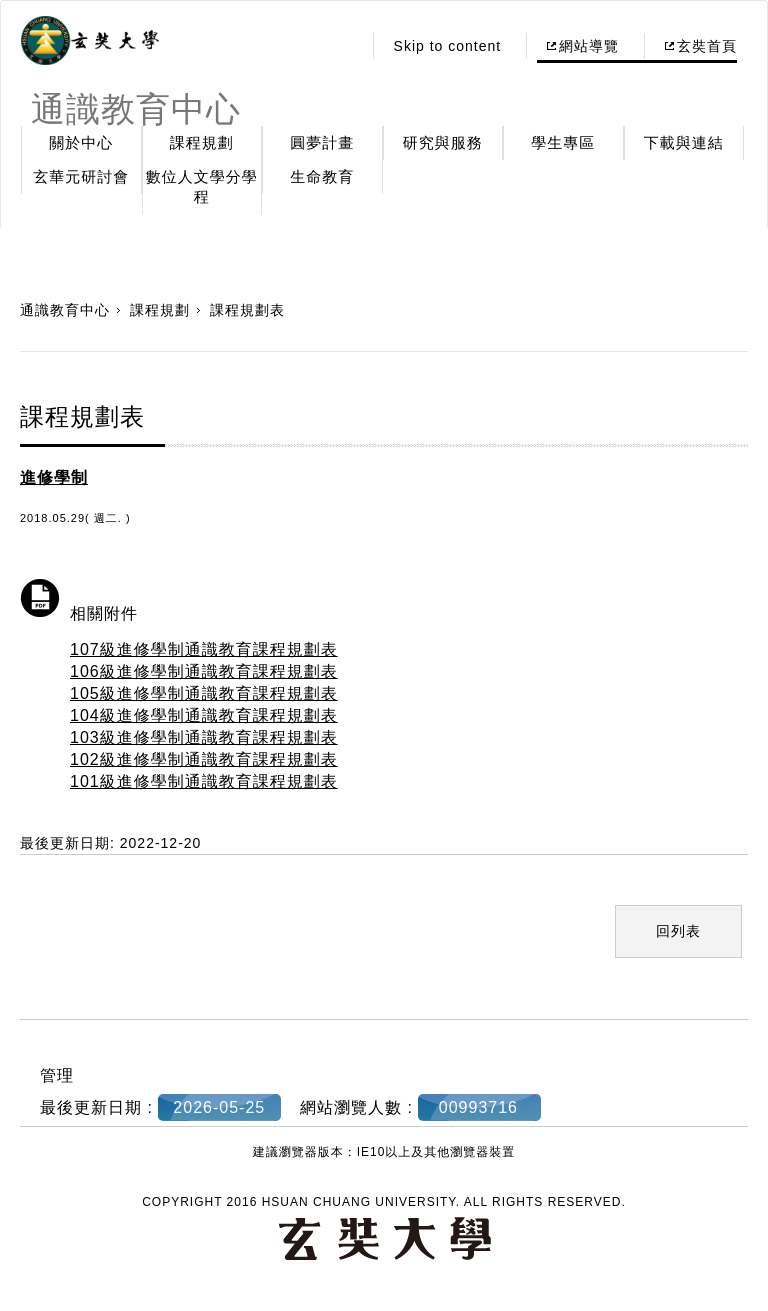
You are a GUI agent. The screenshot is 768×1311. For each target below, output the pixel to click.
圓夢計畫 (322, 142)
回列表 (678, 931)
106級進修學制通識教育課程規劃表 (204, 671)
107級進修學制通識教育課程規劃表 (204, 649)
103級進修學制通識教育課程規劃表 (204, 737)
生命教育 (322, 176)
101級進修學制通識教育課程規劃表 (204, 781)
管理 (57, 1075)
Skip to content (448, 46)
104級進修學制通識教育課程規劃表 (204, 715)
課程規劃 (202, 142)
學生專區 (563, 142)
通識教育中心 (65, 310)
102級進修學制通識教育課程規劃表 (204, 759)
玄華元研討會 (81, 176)
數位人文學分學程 (202, 186)
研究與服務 (443, 142)
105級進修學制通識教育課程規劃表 (204, 693)
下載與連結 (684, 142)
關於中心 (81, 142)
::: (340, 46)
